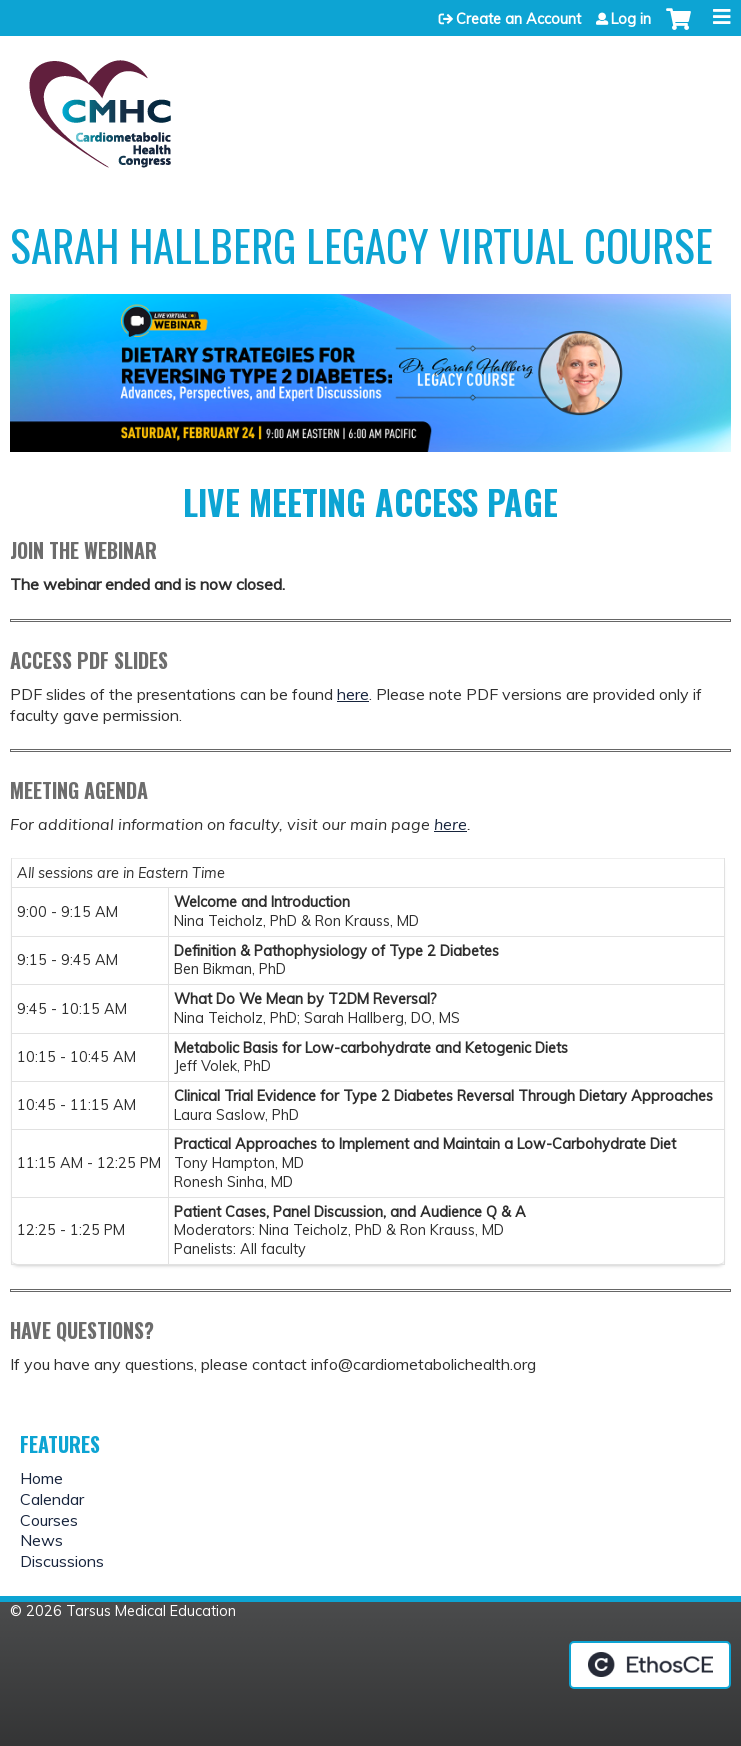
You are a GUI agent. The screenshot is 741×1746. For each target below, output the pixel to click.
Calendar (52, 1499)
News (41, 1540)
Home (41, 1478)
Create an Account (518, 19)
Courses (49, 1520)
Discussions (62, 1561)
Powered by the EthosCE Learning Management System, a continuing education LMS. (650, 1665)
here (353, 694)
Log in (631, 19)
